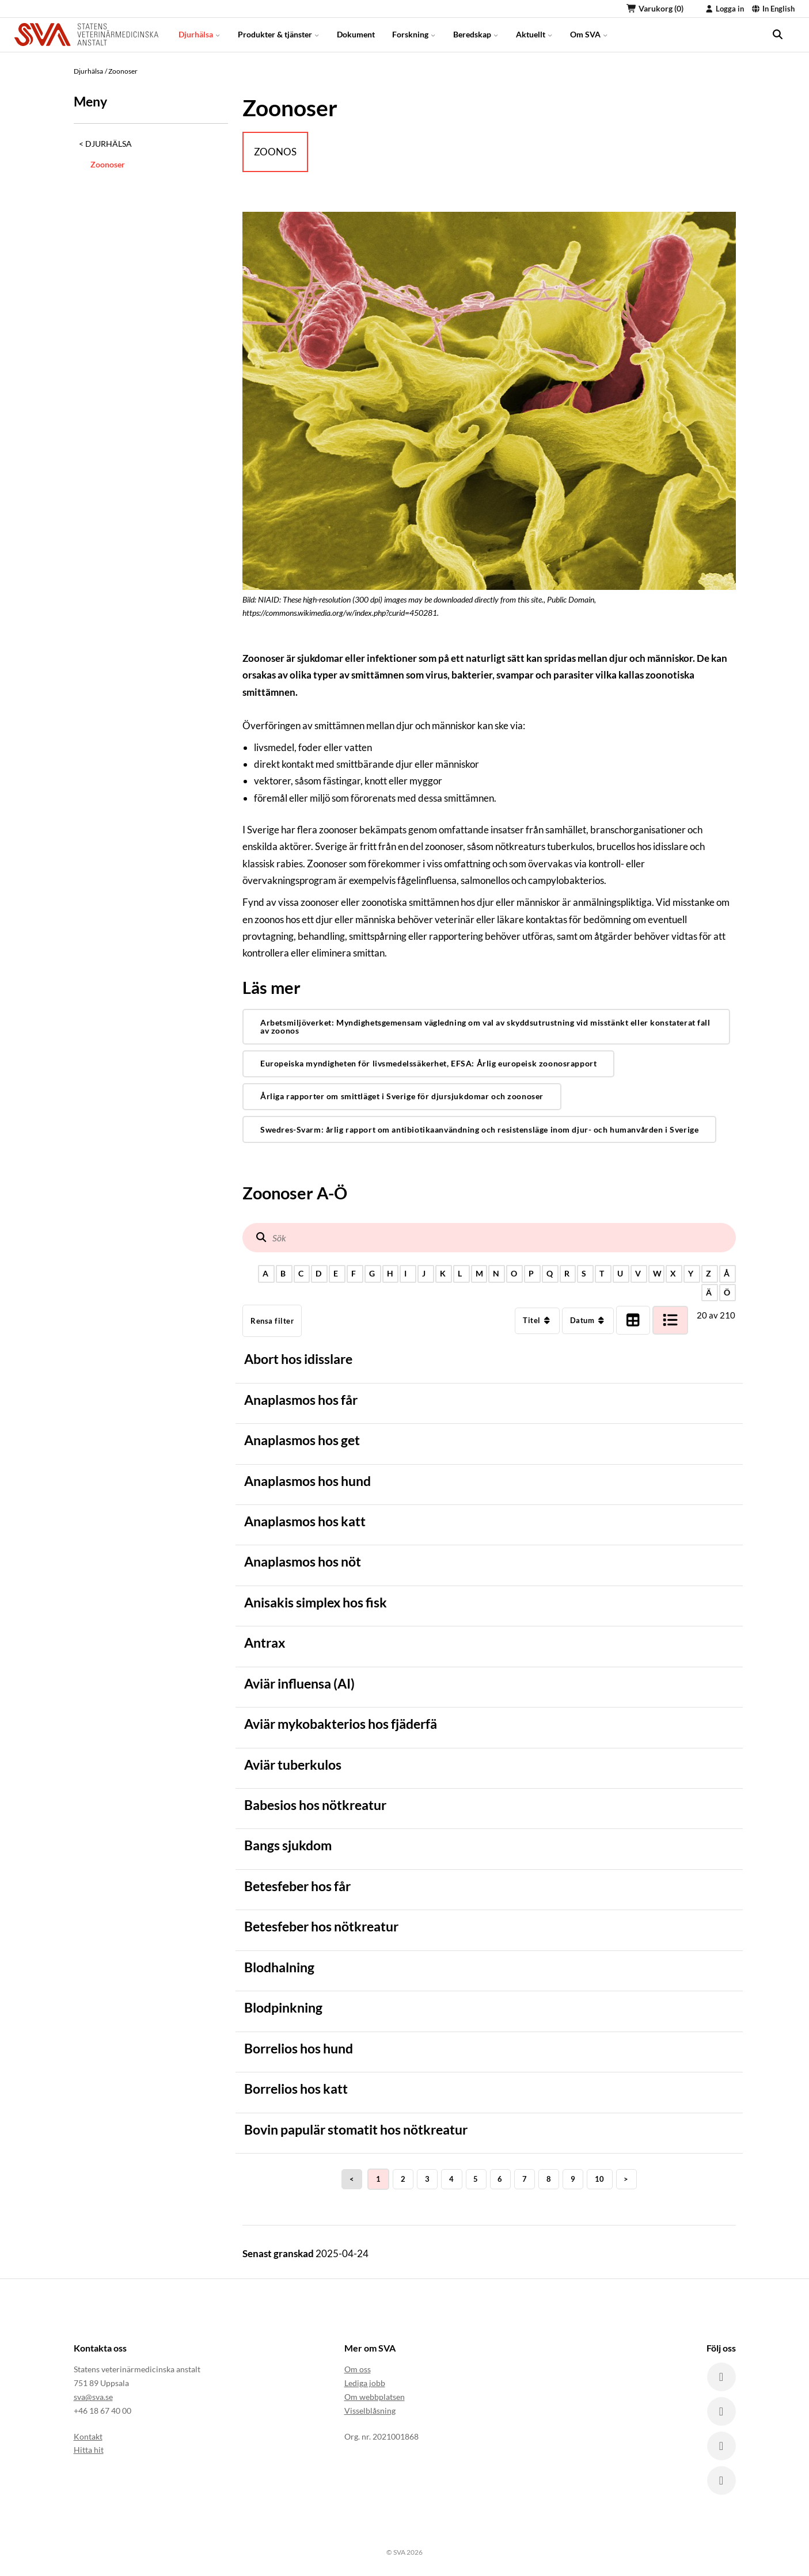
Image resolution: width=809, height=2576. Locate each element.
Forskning (414, 34)
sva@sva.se (93, 2397)
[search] (777, 34)
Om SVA (589, 34)
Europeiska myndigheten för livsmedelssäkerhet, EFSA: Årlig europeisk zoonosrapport (428, 1063)
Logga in (724, 8)
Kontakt (88, 2436)
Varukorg (654, 8)
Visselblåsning (370, 2410)
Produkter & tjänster (279, 34)
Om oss (357, 2369)
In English (773, 8)
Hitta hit (89, 2450)
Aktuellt (534, 34)
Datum (588, 1320)
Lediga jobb (364, 2383)
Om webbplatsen (374, 2397)
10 (600, 2178)
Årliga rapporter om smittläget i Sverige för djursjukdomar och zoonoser (402, 1096)
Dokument (356, 34)
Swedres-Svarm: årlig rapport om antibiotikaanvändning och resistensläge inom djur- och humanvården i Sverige (479, 1129)
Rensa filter (272, 1320)
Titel (537, 1320)
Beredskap (476, 34)
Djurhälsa (199, 34)
